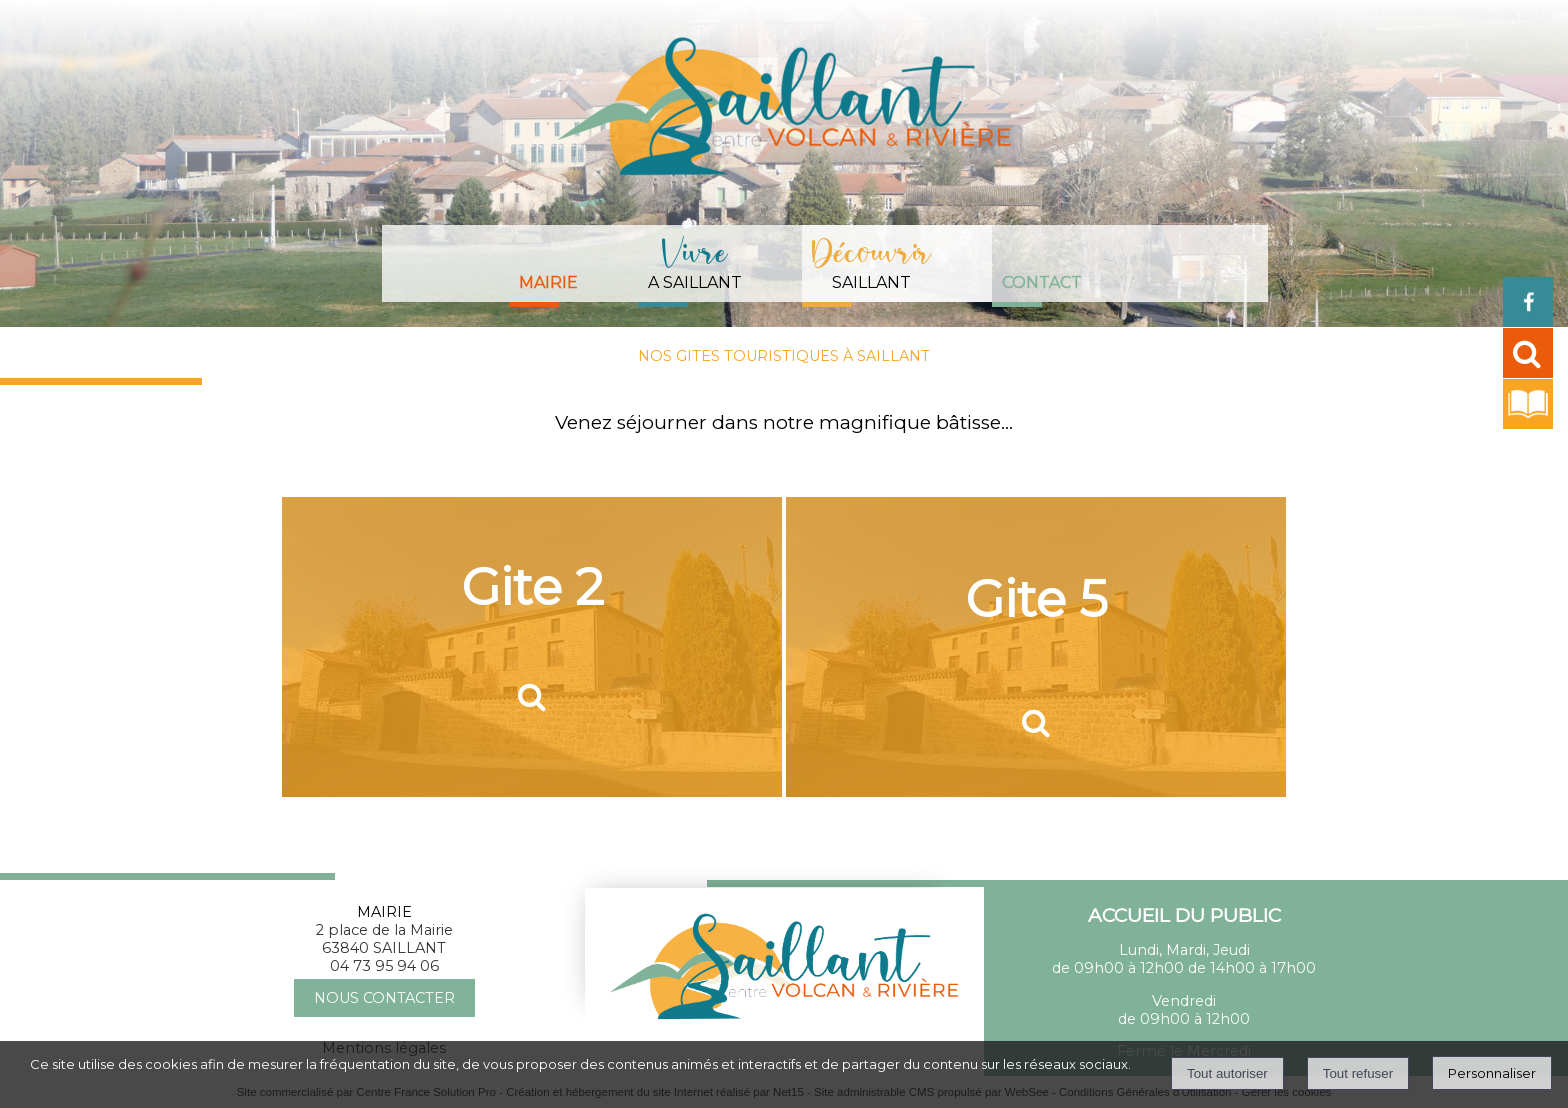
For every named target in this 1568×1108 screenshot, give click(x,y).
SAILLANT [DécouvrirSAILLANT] (872, 260)
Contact (1042, 282)
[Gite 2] (532, 647)
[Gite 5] (1036, 647)
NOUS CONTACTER (384, 998)
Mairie (548, 282)
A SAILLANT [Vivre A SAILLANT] (695, 260)
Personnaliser (1492, 1073)
